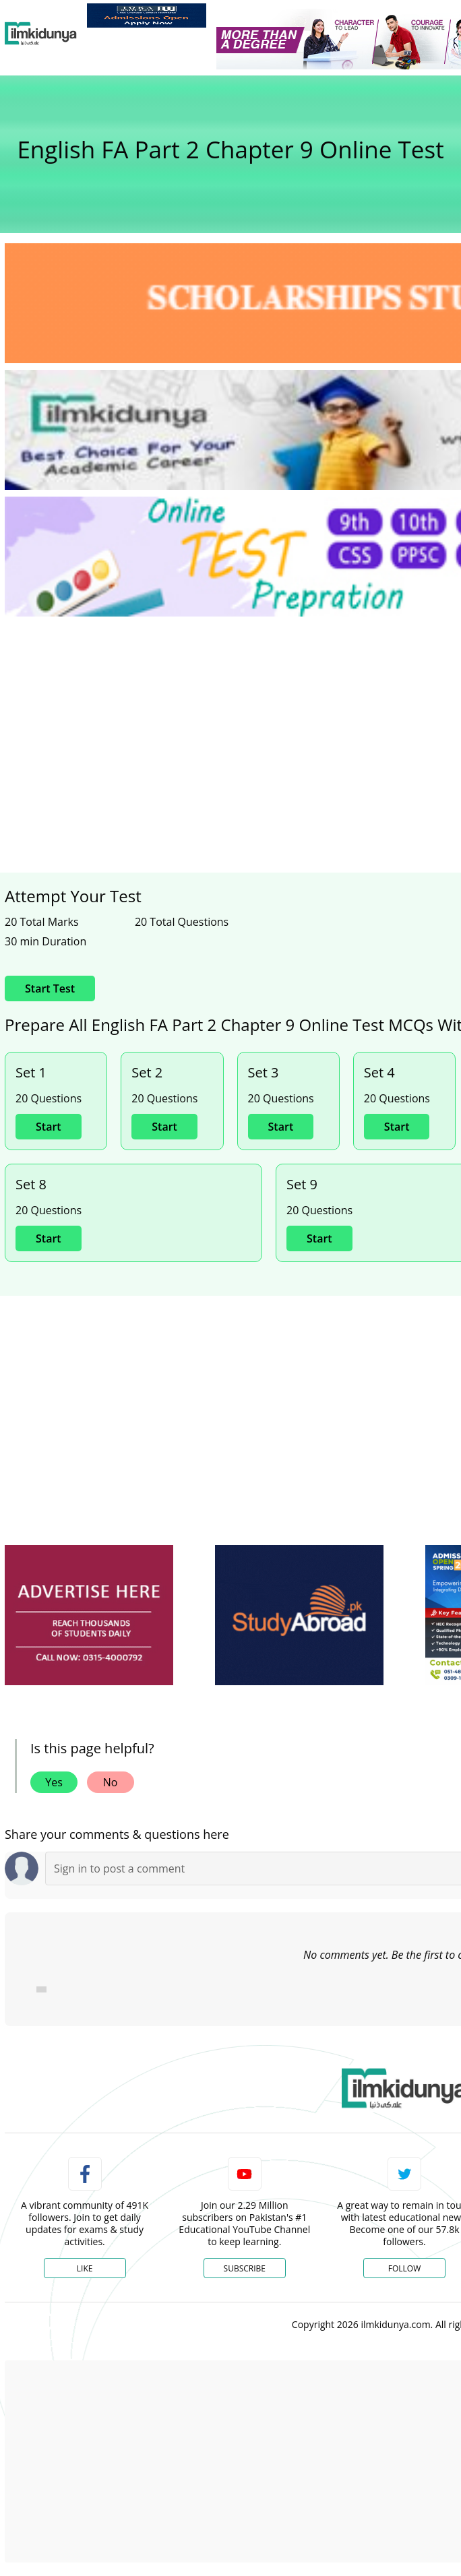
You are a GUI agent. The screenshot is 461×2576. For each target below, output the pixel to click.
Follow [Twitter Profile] (404, 2268)
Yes (54, 1782)
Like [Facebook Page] (85, 2268)
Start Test (50, 988)
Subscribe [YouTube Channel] (245, 2268)
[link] (146, 15)
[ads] (89, 1615)
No (110, 1782)
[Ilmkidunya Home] (41, 33)
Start (48, 1126)
